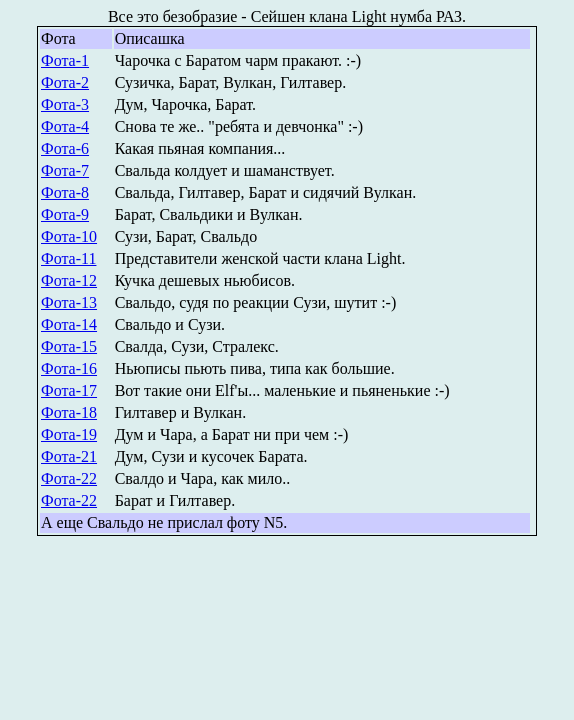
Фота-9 (65, 214)
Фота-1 (65, 60)
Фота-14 (69, 324)
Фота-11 (68, 258)
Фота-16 (69, 368)
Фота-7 (65, 170)
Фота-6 (65, 148)
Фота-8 (65, 192)
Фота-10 (69, 236)
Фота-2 (65, 82)
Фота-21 (69, 456)
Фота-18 (69, 412)
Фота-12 (69, 280)
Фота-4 (65, 126)
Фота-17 (69, 390)
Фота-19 (69, 434)
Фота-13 (69, 302)
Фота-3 (65, 104)
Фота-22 (69, 478)
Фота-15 (69, 346)
